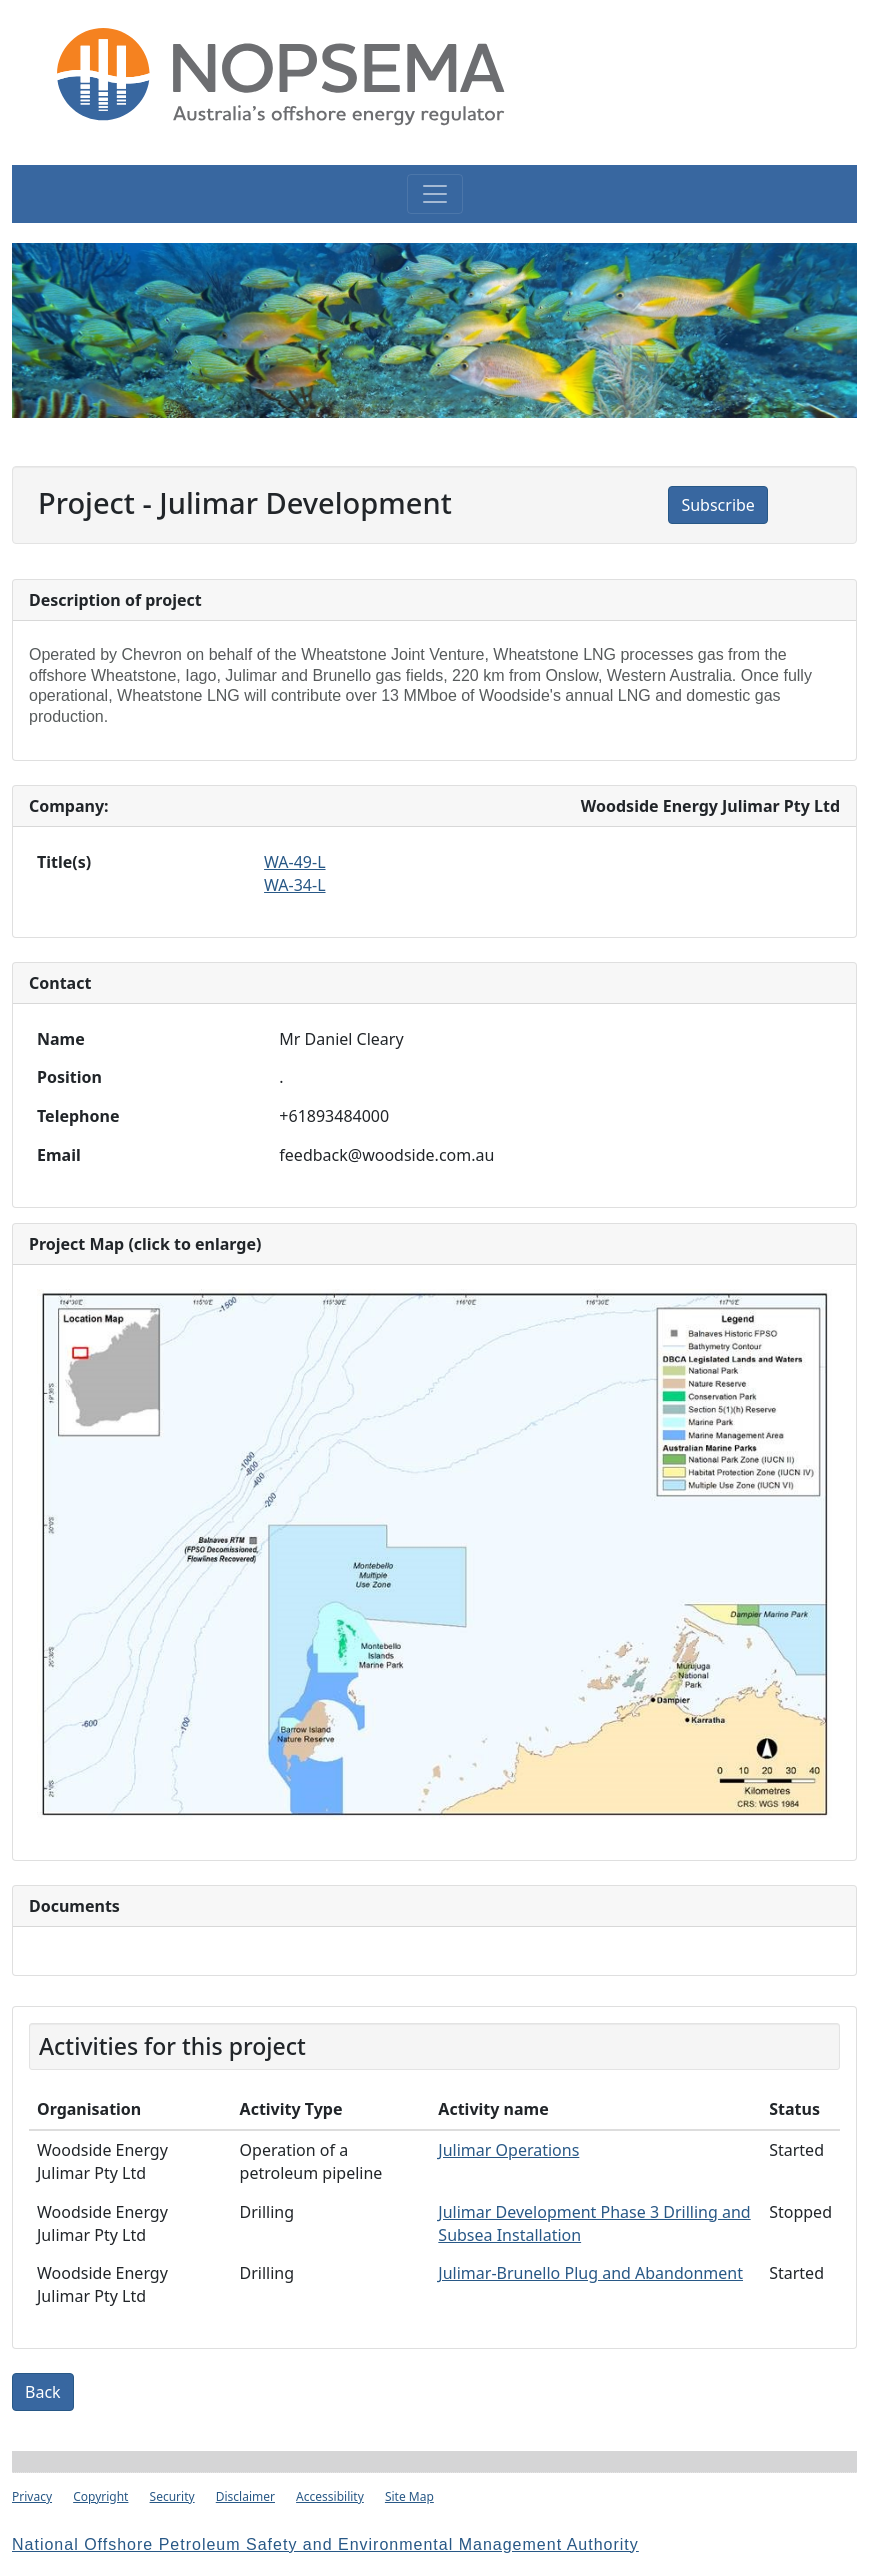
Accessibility (330, 2496)
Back (43, 2392)
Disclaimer (245, 2496)
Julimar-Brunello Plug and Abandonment (590, 2273)
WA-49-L (294, 862)
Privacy (32, 2496)
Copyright (100, 2496)
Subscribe (717, 505)
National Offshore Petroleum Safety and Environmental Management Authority (325, 2544)
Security (172, 2496)
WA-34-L (294, 885)
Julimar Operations (508, 2150)
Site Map (409, 2496)
